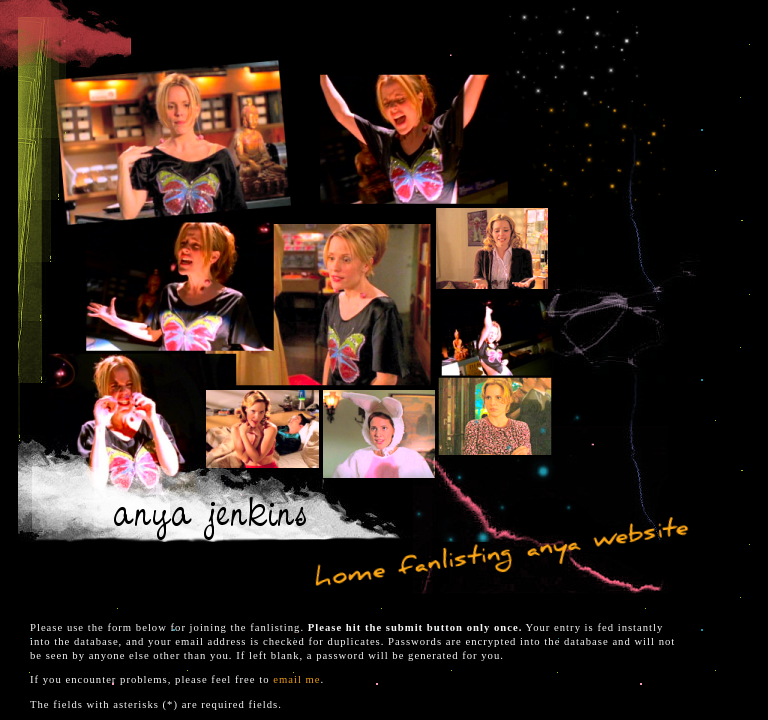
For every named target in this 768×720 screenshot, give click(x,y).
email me (296, 679)
